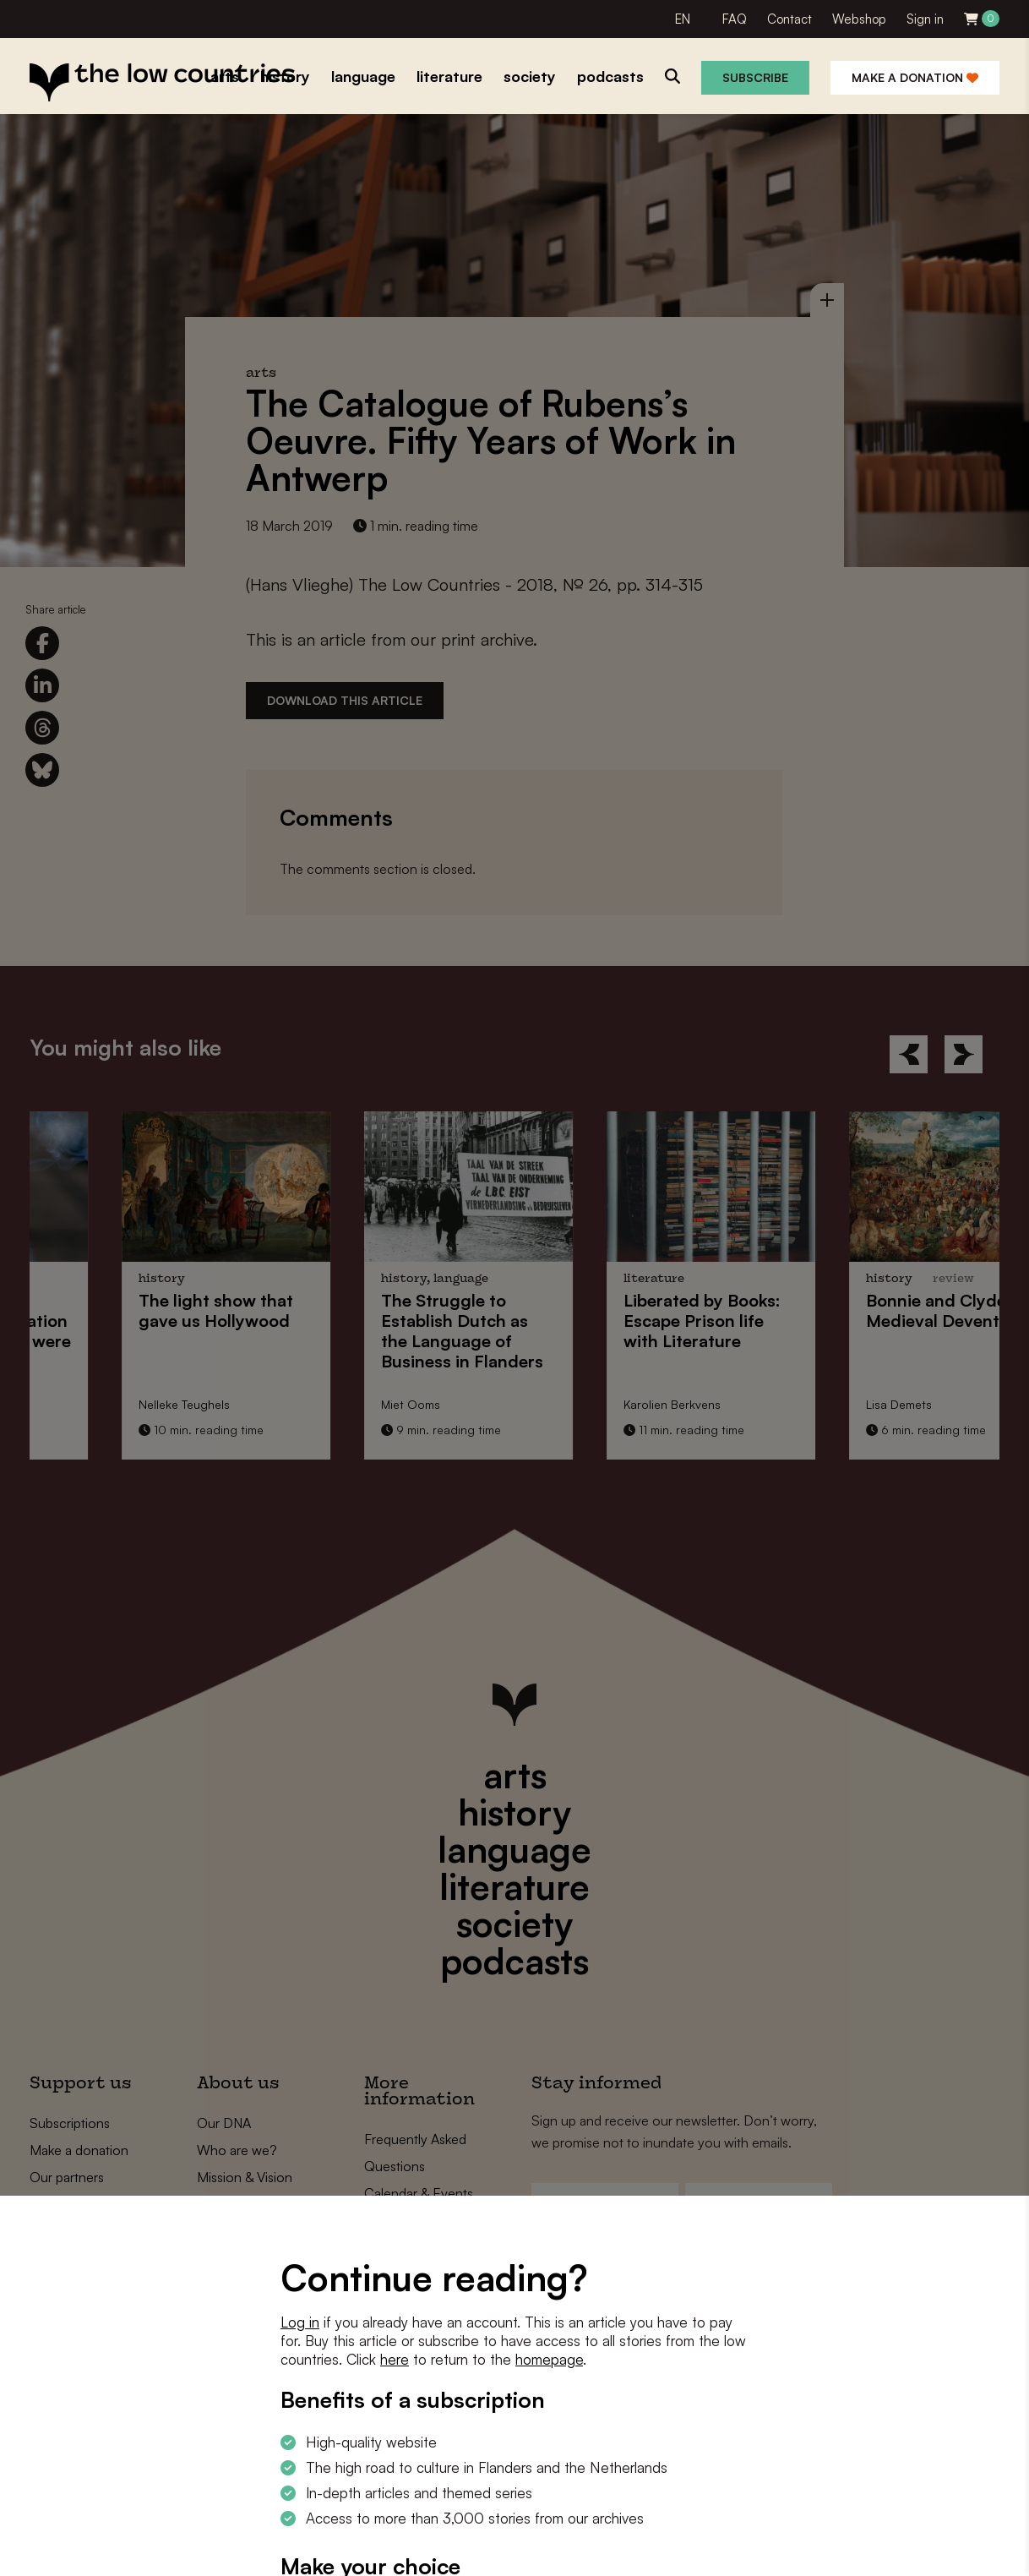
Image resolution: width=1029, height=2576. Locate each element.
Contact (789, 19)
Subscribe (755, 77)
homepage (549, 2359)
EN (682, 19)
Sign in (925, 19)
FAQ (734, 19)
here (394, 2359)
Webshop (859, 19)
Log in (299, 2322)
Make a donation (915, 77)
